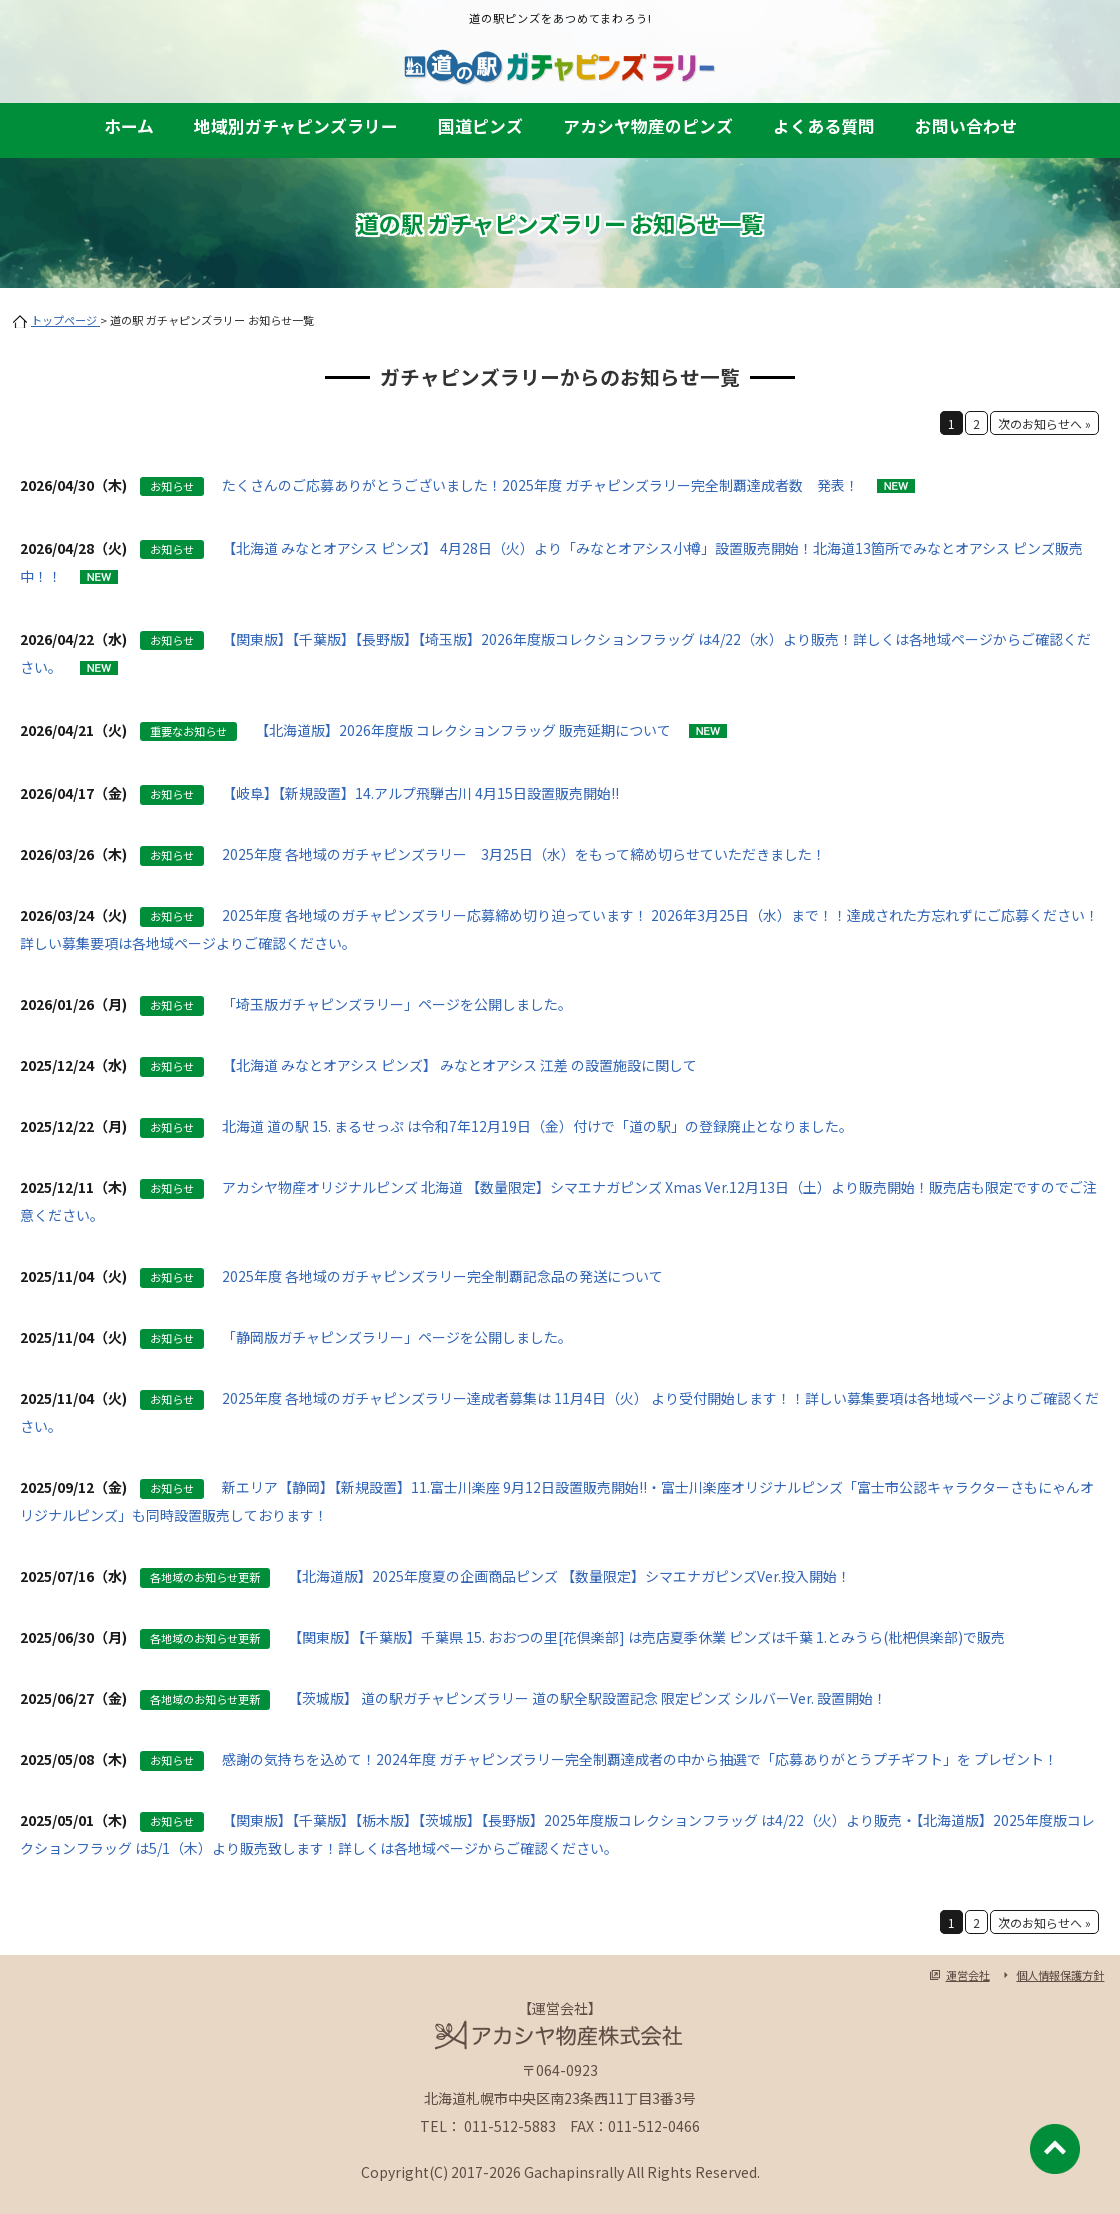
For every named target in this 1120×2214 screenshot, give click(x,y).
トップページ (65, 320)
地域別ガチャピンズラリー (296, 126)
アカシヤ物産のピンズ (648, 126)
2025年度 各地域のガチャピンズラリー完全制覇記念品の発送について (442, 1276)
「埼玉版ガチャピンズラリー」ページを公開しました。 (397, 1004)
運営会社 (968, 1975)
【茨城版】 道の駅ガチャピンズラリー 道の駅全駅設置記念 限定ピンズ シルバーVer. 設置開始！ (587, 1698)
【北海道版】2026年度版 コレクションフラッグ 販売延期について (463, 730)
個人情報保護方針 (1060, 1975)
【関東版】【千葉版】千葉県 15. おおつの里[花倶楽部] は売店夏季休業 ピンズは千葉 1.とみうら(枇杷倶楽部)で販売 (646, 1637)
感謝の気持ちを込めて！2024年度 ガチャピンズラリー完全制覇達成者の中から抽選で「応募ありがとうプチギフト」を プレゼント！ (640, 1759)
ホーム (129, 126)
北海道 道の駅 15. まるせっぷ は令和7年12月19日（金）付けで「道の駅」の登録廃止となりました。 (537, 1126)
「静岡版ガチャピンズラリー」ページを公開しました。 (397, 1337)
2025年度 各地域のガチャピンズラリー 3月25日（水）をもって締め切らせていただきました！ (524, 854)
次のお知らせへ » (1044, 423)
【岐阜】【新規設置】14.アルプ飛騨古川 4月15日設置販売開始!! (420, 793)
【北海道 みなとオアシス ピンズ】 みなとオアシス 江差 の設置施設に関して (459, 1065)
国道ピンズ (480, 126)
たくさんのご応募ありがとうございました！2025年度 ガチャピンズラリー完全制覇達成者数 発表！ (540, 485)
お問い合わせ (966, 126)
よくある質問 (824, 126)
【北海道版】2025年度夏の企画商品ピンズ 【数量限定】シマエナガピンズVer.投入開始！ (569, 1576)
